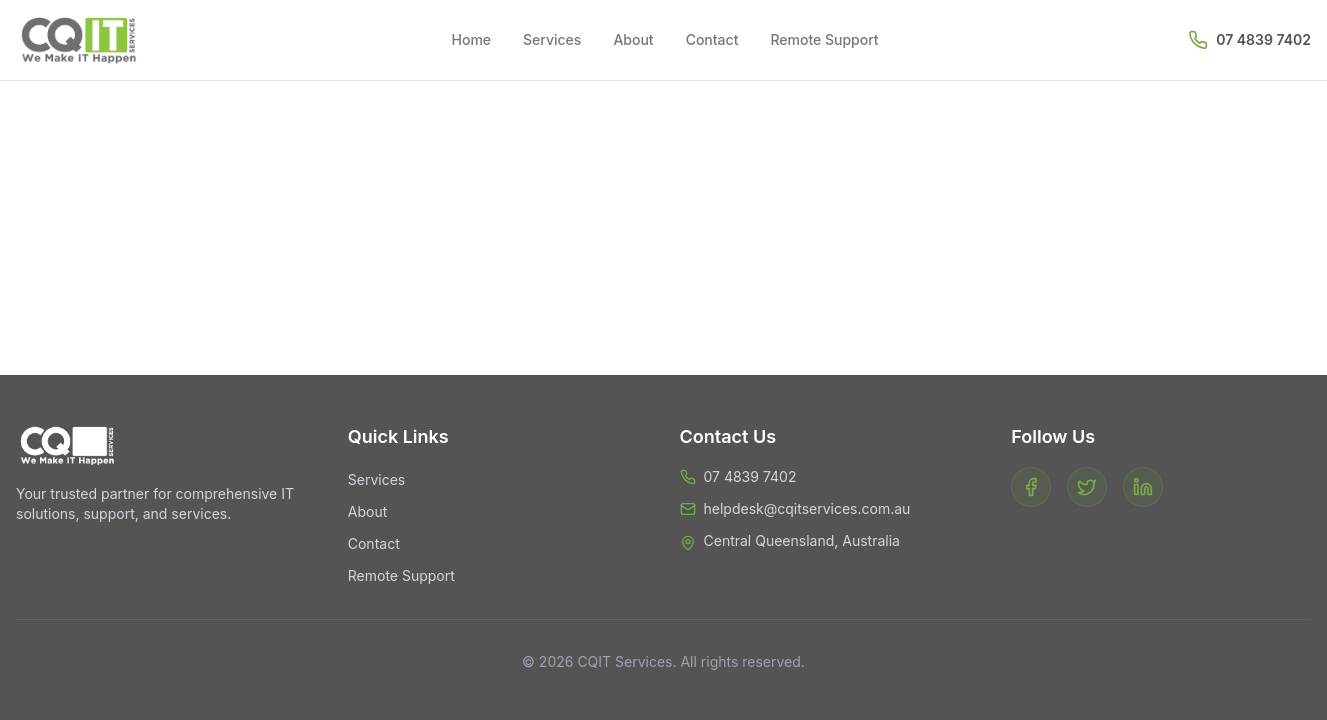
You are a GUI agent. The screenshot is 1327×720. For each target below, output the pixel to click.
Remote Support (824, 39)
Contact (712, 39)
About (633, 39)
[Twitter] (1087, 487)
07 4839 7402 (1263, 39)
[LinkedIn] (1143, 487)
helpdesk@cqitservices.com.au (807, 508)
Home (472, 39)
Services (552, 39)
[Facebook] (1031, 487)
